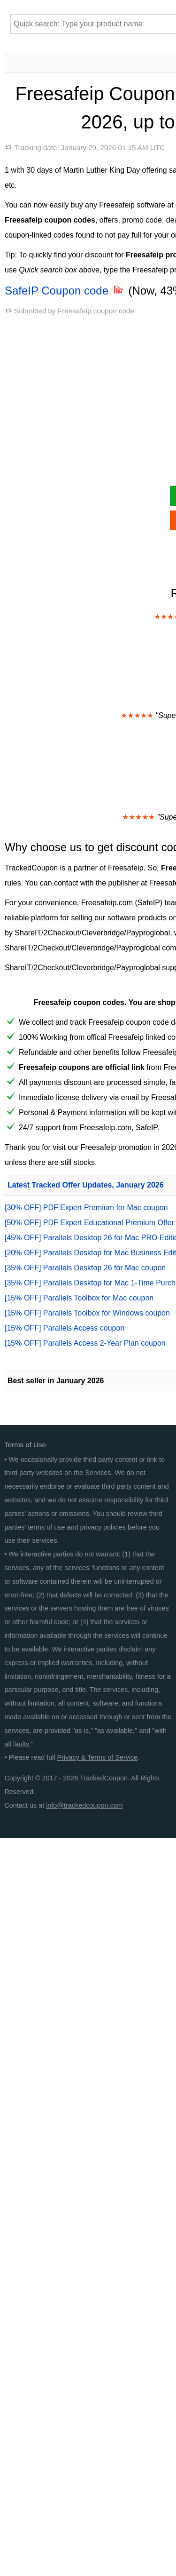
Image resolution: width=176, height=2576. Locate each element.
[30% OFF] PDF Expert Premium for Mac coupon (86, 1208)
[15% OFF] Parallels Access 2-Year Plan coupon (85, 1343)
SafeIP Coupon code (65, 290)
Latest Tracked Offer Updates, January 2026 (86, 1185)
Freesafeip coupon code (96, 311)
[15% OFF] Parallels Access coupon (64, 1328)
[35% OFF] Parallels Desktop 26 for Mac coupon (85, 1268)
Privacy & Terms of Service (97, 1757)
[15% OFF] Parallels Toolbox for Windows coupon (87, 1313)
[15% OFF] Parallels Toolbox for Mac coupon (79, 1298)
